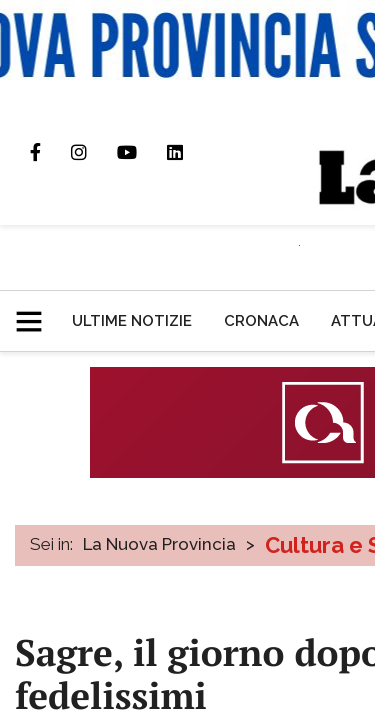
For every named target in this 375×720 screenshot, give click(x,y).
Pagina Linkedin (190, 152)
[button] (36, 313)
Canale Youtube (142, 152)
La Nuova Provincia (159, 544)
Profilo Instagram (94, 152)
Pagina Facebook (50, 152)
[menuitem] (132, 321)
